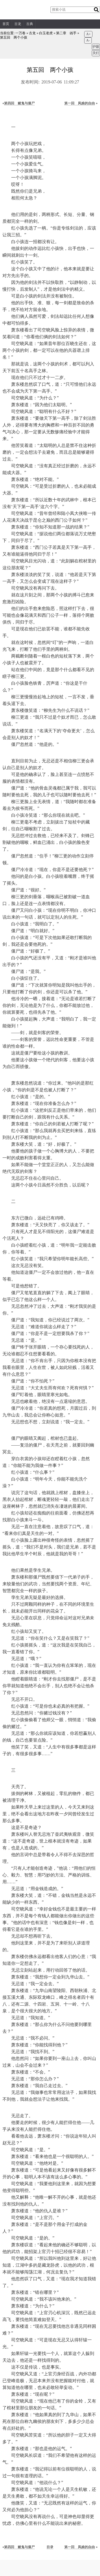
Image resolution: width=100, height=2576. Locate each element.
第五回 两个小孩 (13, 37)
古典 (29, 24)
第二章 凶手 (66, 33)
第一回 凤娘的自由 (79, 103)
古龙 (17, 24)
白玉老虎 (46, 33)
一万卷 (20, 33)
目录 (50, 2547)
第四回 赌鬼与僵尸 (19, 103)
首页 (5, 24)
